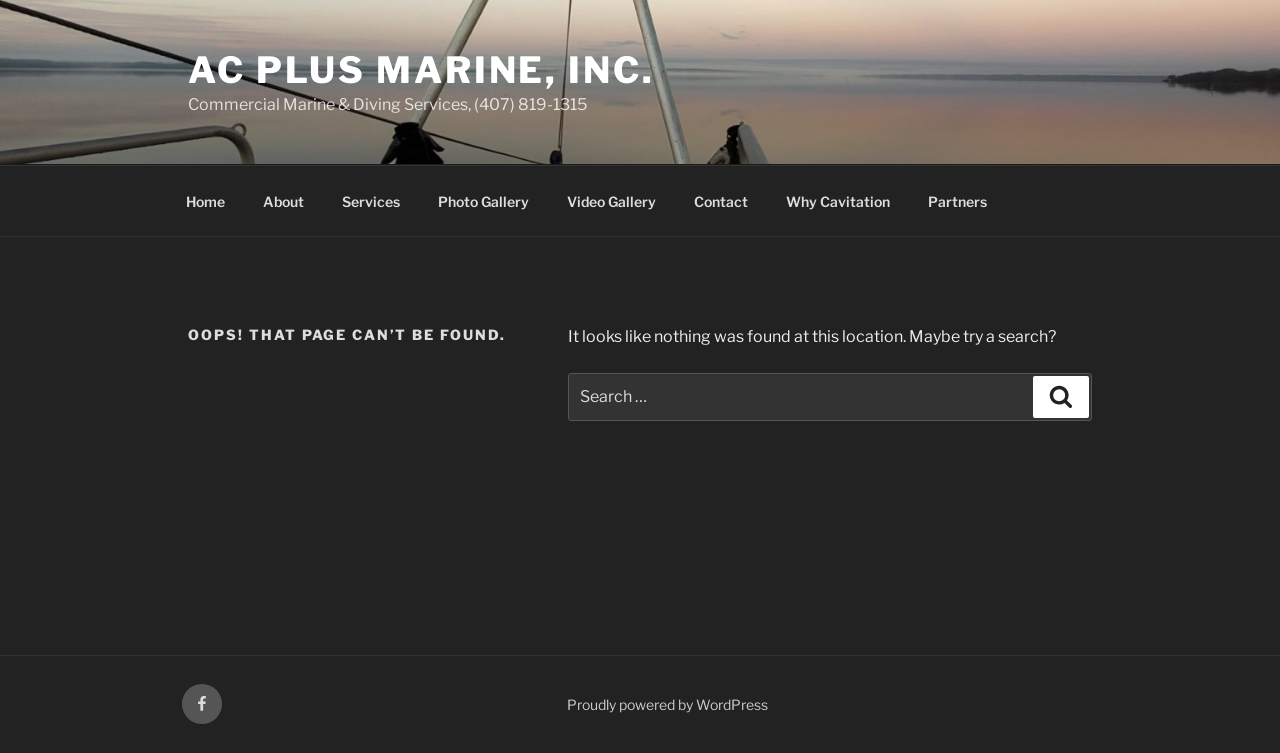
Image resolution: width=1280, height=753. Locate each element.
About (283, 201)
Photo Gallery (483, 201)
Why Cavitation (838, 201)
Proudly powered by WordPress (667, 704)
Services (371, 201)
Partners (957, 201)
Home (205, 201)
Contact (721, 201)
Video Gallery (611, 201)
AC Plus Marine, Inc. (421, 70)
